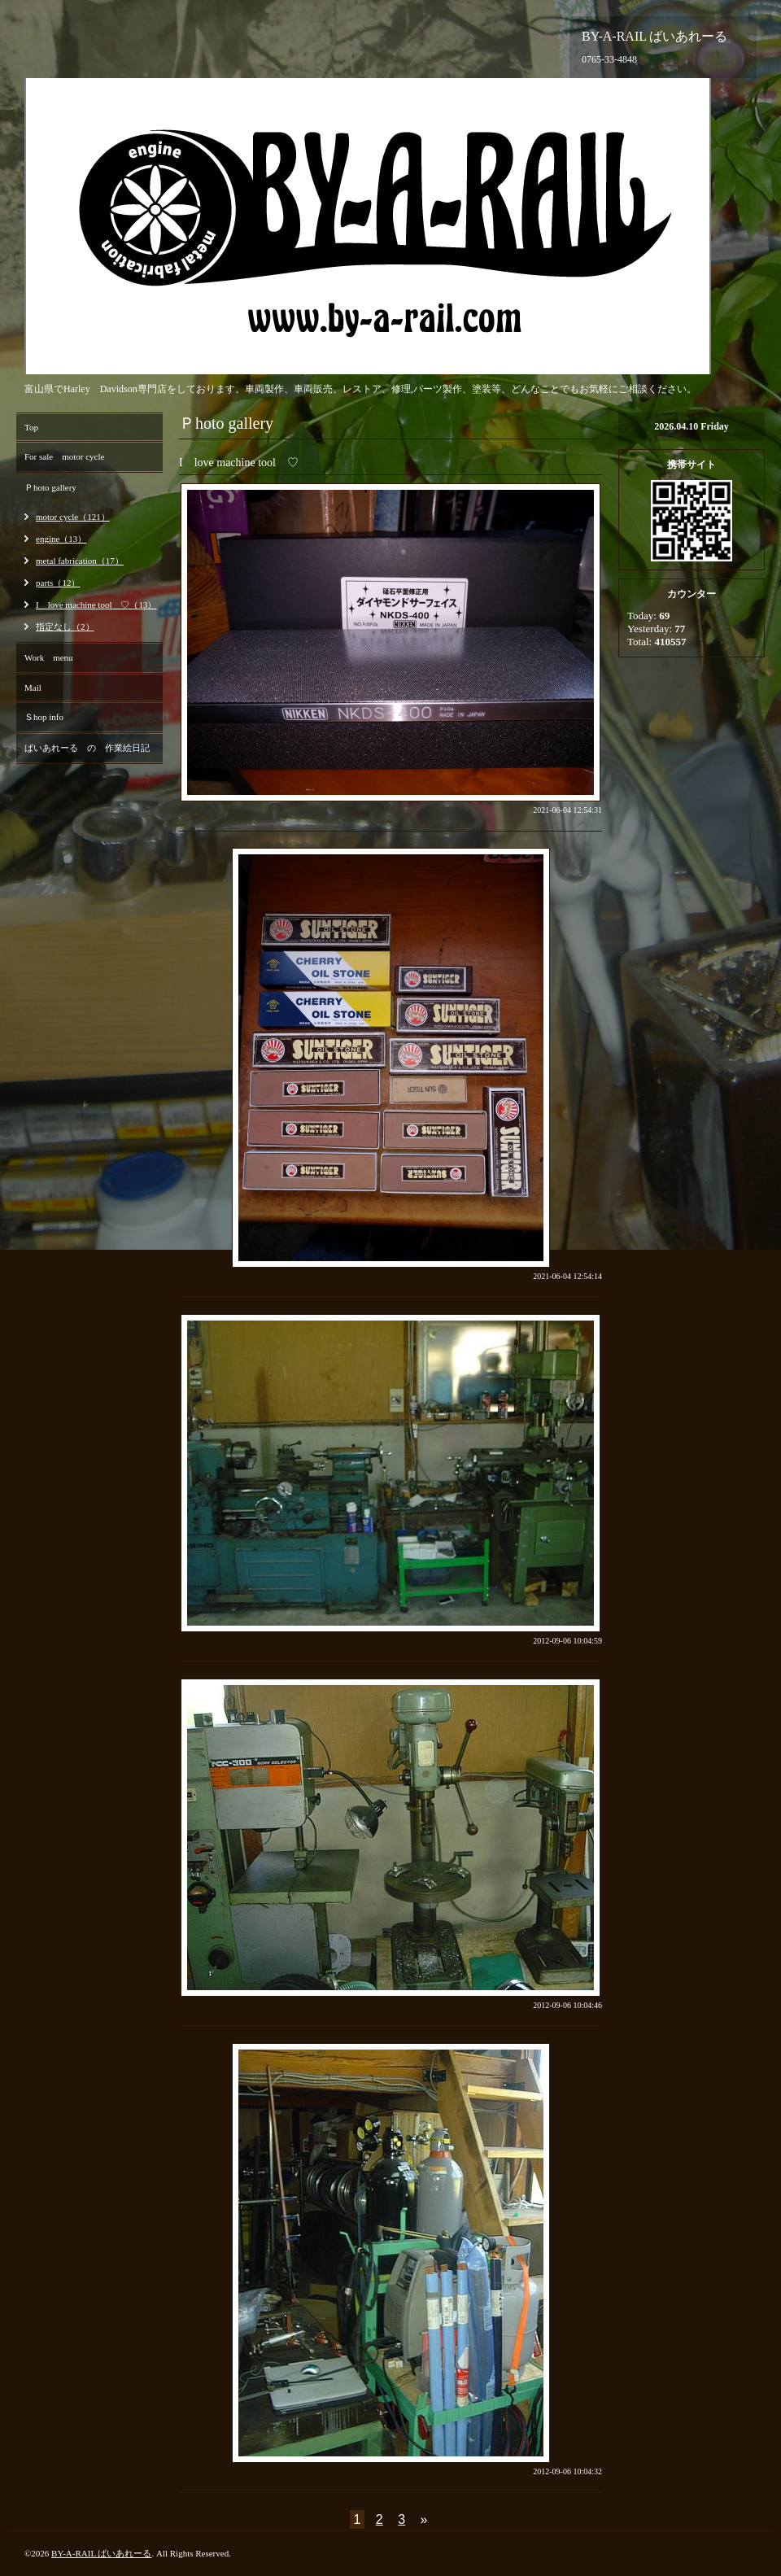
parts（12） (58, 582)
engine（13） (61, 539)
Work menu (48, 657)
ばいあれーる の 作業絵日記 (87, 748)
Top (31, 427)
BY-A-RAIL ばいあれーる (101, 2553)
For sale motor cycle (64, 456)
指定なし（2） (65, 626)
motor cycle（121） (73, 517)
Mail (32, 687)
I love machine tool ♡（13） (96, 604)
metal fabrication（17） (80, 560)
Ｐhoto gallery (50, 487)
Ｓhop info (43, 717)
